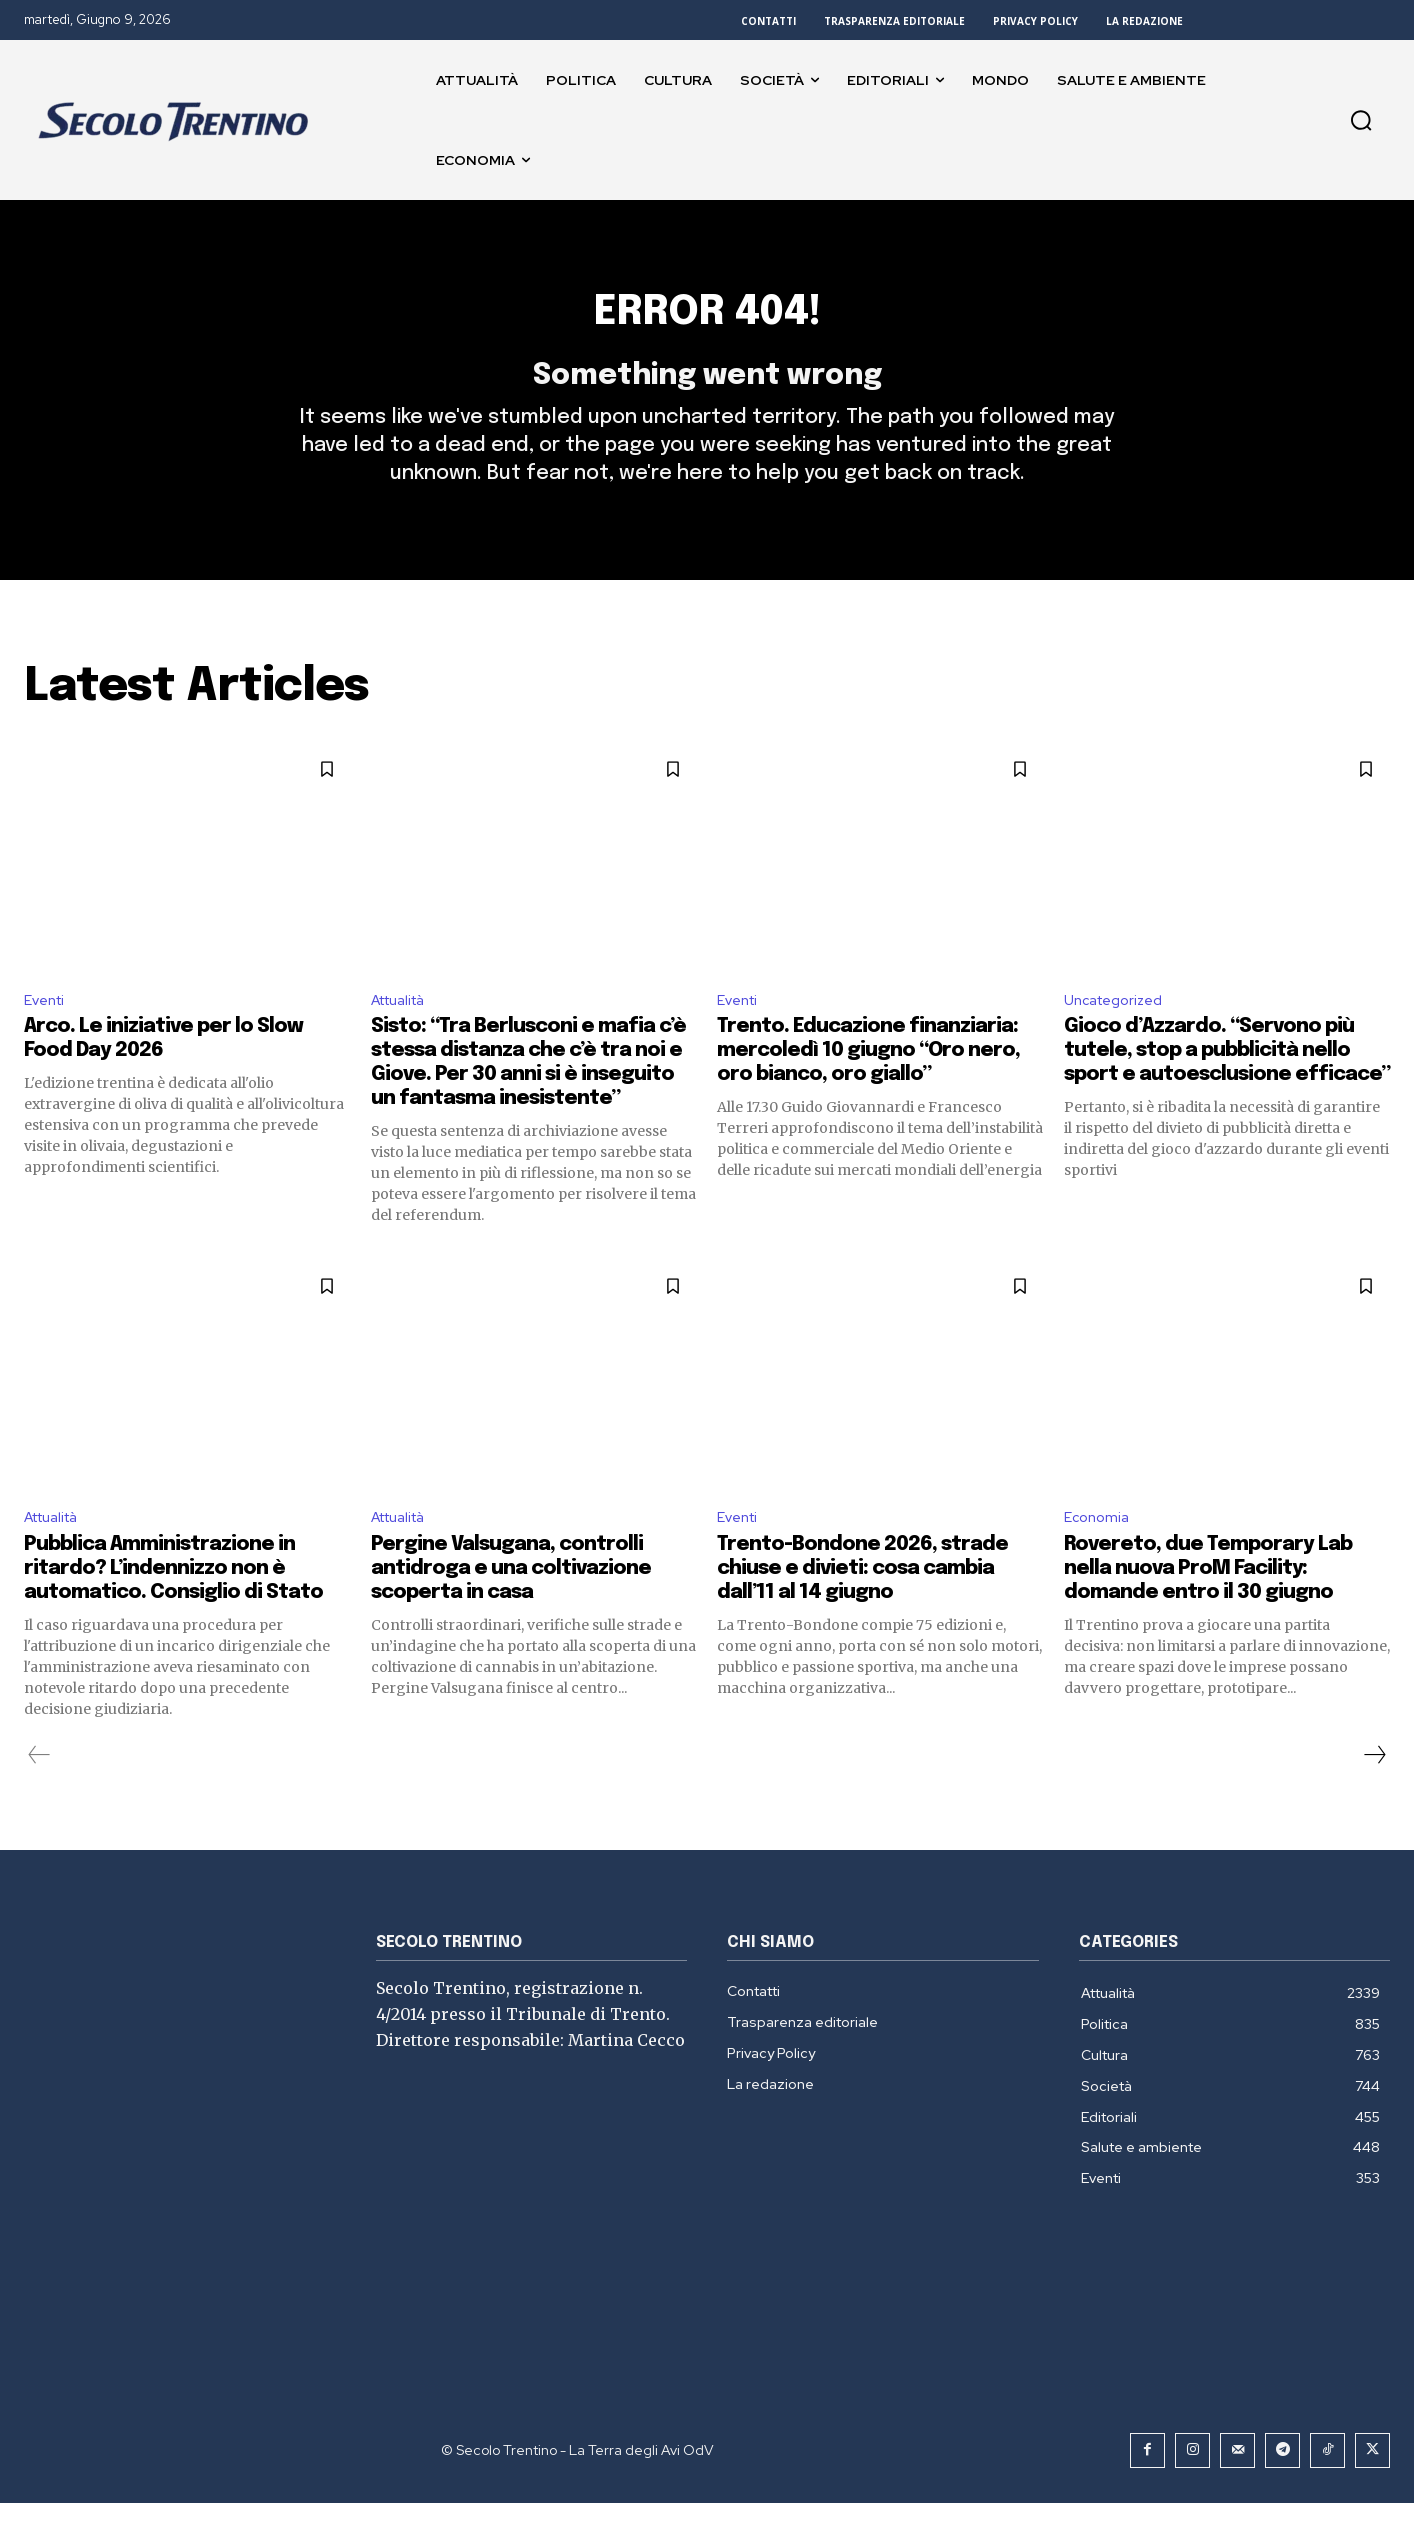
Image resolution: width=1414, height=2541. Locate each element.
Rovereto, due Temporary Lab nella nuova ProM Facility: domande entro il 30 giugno (1208, 1606)
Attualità (404, 1033)
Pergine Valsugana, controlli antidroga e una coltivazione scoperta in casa (511, 1606)
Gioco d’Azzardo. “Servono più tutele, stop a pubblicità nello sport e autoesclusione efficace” (1227, 1085)
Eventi (47, 1033)
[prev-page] (39, 1793)
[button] (1361, 120)
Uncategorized (1119, 1033)
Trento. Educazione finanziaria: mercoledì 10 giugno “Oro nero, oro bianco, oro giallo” (868, 1085)
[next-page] (1374, 1793)
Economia (1099, 1554)
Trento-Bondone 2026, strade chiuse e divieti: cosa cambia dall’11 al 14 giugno (862, 1606)
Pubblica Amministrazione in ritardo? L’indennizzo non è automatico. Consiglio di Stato (173, 1606)
